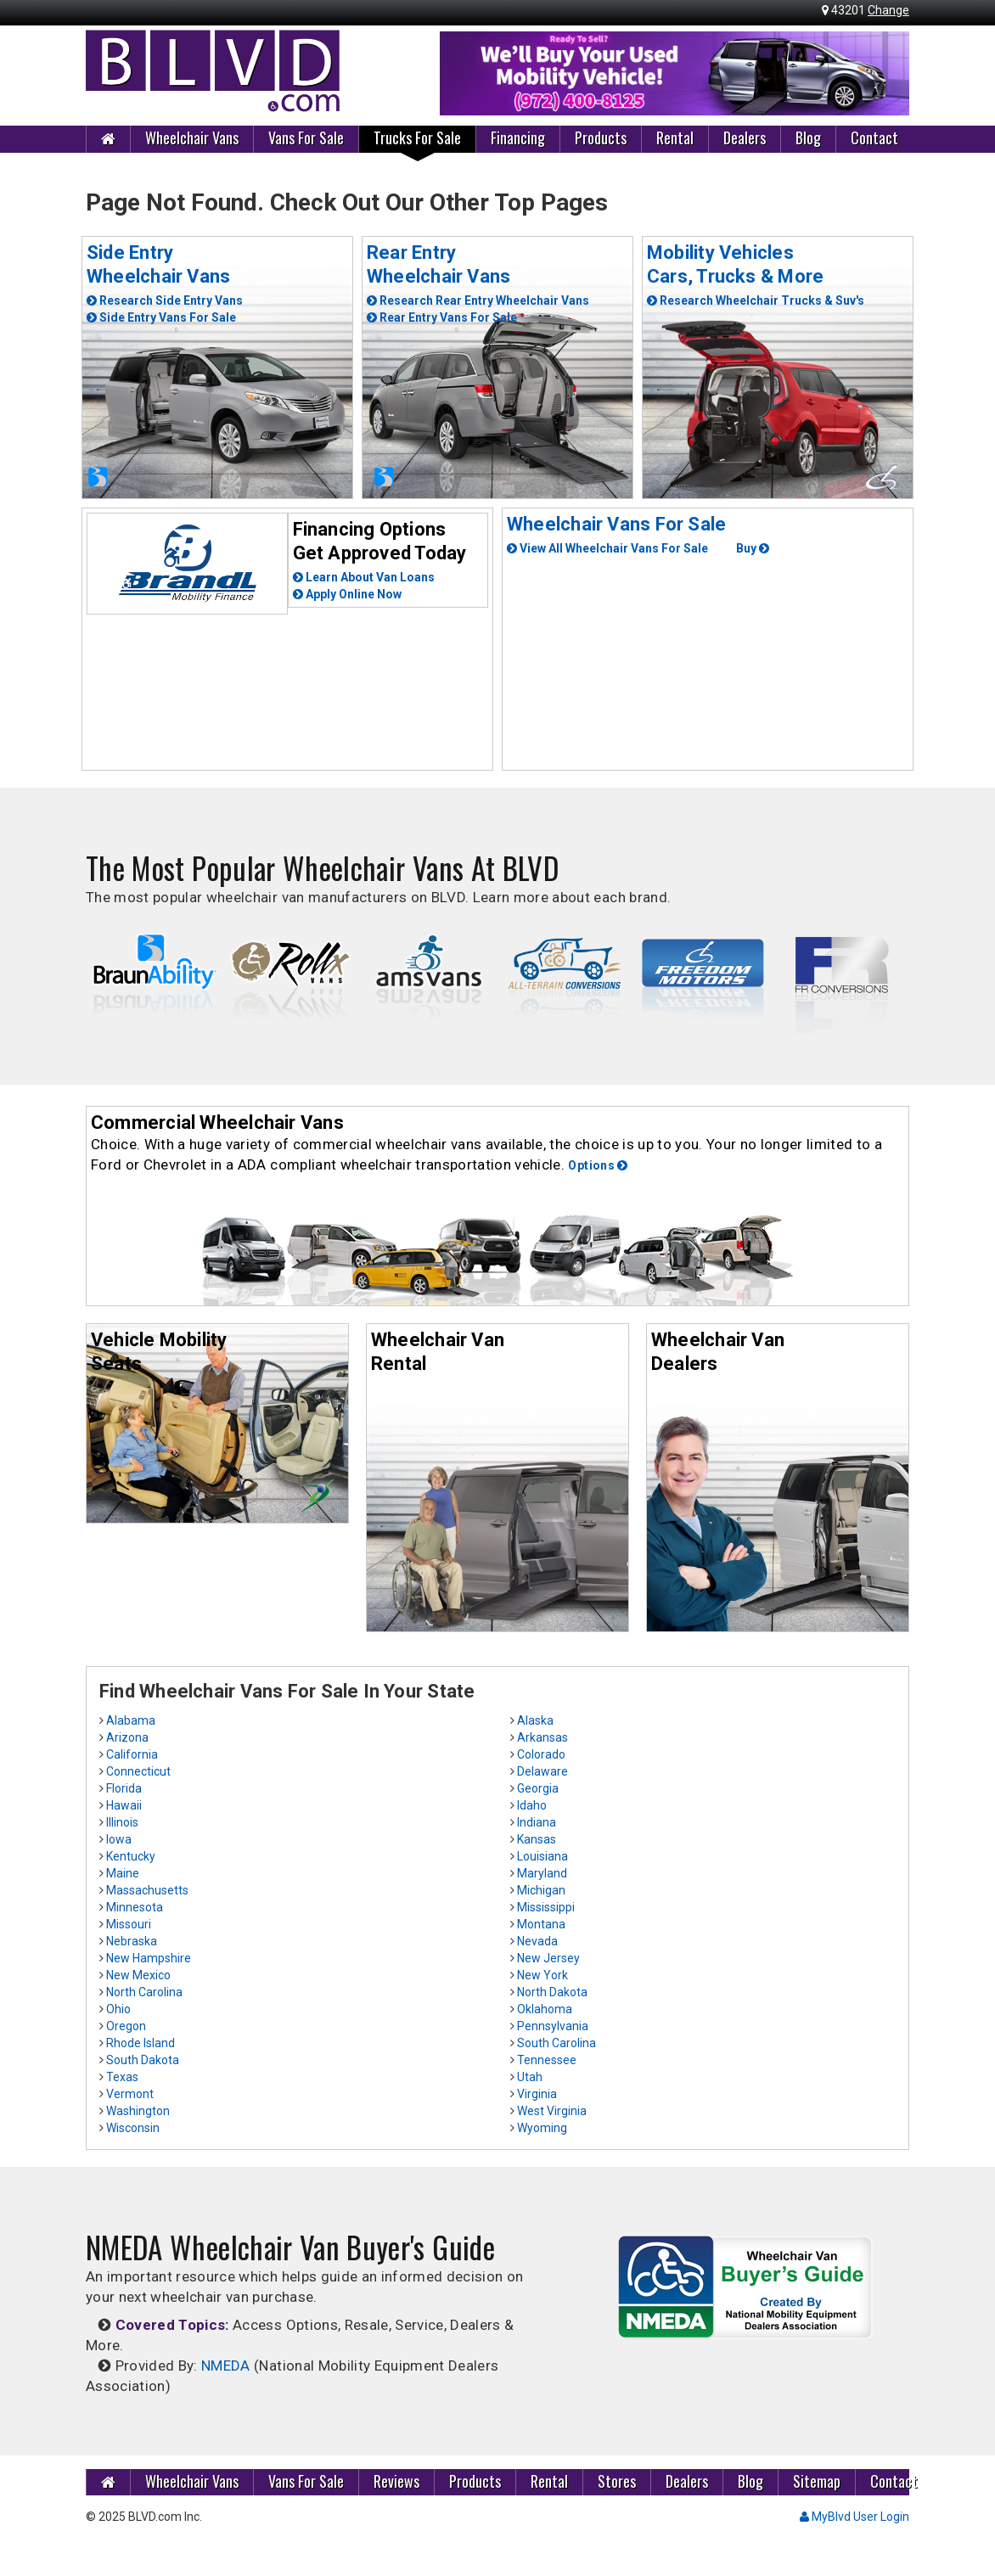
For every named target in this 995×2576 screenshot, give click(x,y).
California (132, 1754)
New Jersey (548, 1958)
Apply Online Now (347, 594)
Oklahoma (544, 2009)
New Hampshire (148, 1958)
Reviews (396, 2481)
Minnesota (134, 1907)
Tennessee (546, 2060)
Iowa (119, 1839)
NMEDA (225, 2365)
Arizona (127, 1737)
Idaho (532, 1805)
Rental (675, 137)
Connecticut (138, 1771)
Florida (124, 1788)
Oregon (126, 2026)
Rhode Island (140, 2043)
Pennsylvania (552, 2026)
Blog (808, 137)
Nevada (537, 1941)
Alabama (130, 1720)
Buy (752, 548)
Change (888, 10)
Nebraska (131, 1941)
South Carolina (556, 2043)
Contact (874, 137)
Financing (518, 137)
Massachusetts (147, 1890)
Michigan (541, 1890)
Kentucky (130, 1856)
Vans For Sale (306, 137)
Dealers (744, 137)
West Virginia (552, 2111)
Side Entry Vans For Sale (161, 317)
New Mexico (138, 1975)
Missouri (128, 1924)
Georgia (538, 1788)
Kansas (536, 1839)
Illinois (122, 1822)
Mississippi (546, 1907)
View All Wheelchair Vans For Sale (607, 548)
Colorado (541, 1754)
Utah (529, 2077)
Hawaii (124, 1805)
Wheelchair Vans (192, 137)
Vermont (130, 2094)
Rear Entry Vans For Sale (442, 317)
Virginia (537, 2094)
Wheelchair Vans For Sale (616, 524)
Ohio (118, 2009)
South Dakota (142, 2060)
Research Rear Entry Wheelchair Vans (478, 300)
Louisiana (542, 1856)
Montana (541, 1924)
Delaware (542, 1771)
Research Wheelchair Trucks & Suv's (755, 300)
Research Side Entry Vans (165, 300)
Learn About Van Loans (364, 577)
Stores (617, 2481)
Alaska (535, 1720)
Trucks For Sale (417, 137)
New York (542, 1975)
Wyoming (542, 2128)
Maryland (542, 1873)
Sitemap (816, 2481)
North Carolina (144, 1992)
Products (601, 137)
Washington (138, 2111)
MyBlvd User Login (854, 2516)
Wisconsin (133, 2128)
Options (597, 1165)
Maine (122, 1873)
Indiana (536, 1822)
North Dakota (552, 1992)
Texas (122, 2077)
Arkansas (542, 1737)
